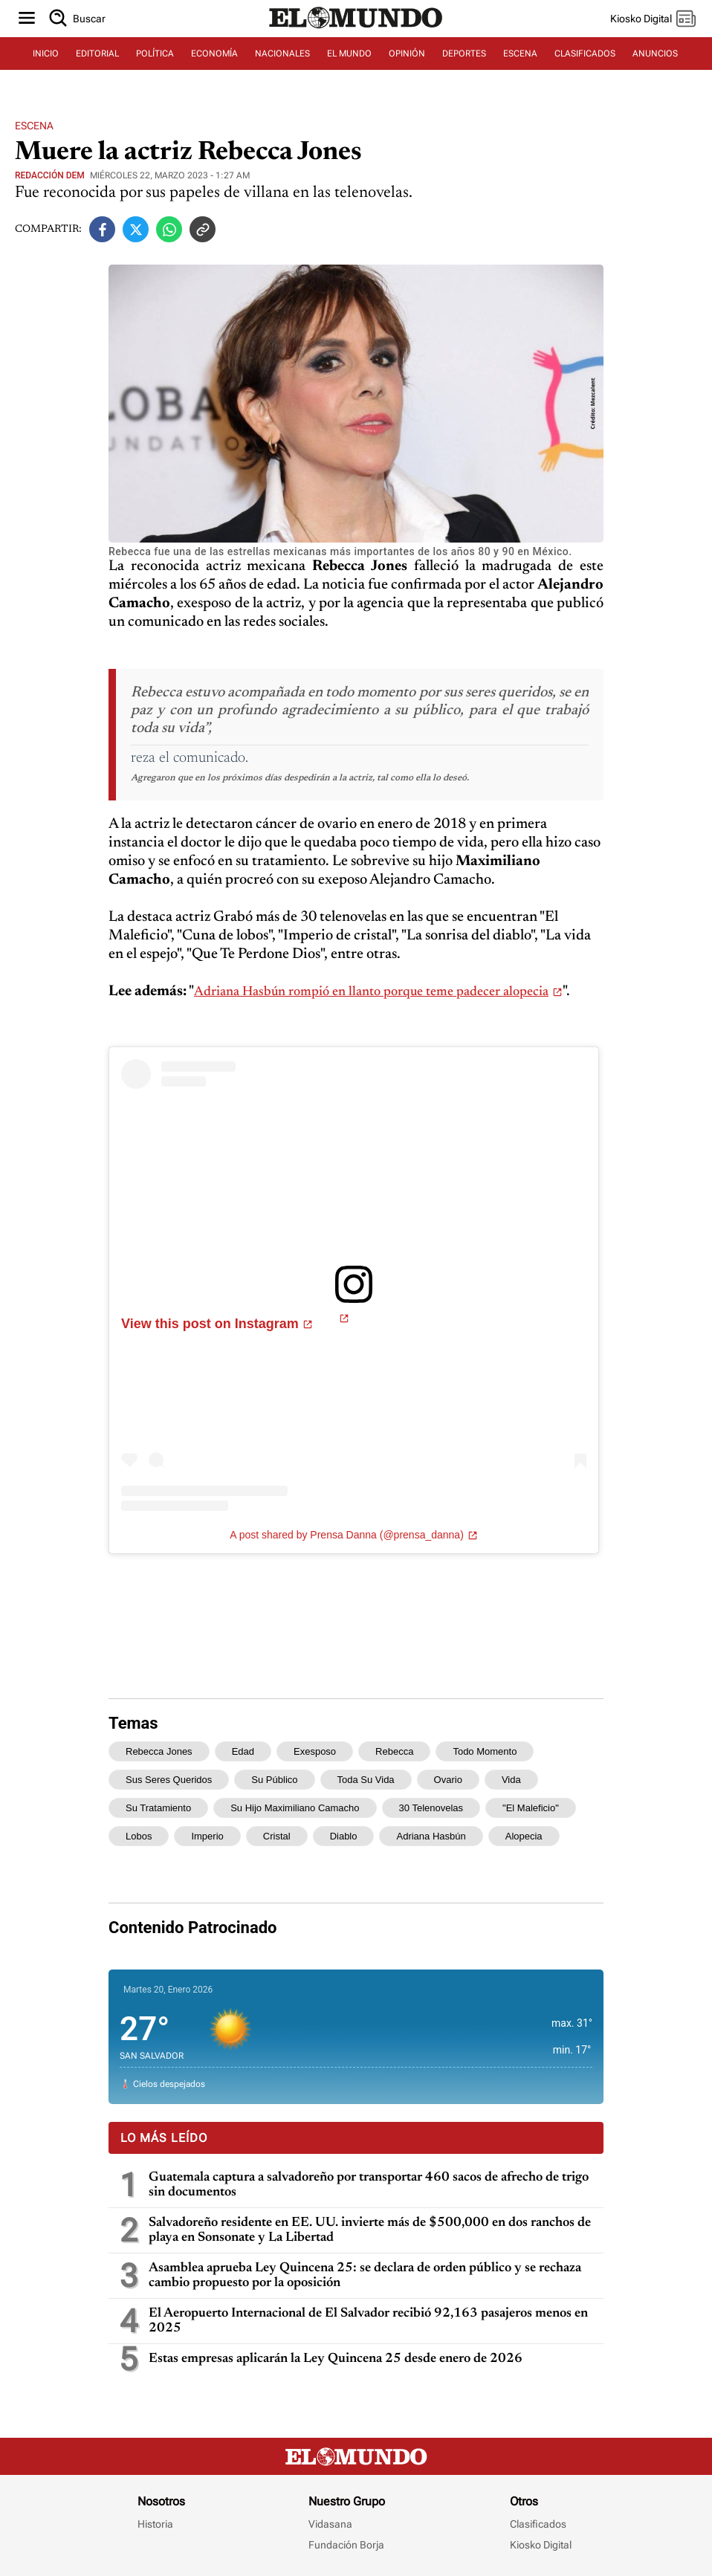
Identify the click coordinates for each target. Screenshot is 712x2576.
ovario (448, 1779)
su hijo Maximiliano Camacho (294, 1807)
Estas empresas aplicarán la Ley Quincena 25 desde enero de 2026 (335, 2359)
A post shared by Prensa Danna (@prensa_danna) (347, 1535)
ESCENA (520, 53)
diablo (343, 1836)
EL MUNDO (349, 53)
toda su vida (366, 1779)
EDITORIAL (97, 53)
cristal (277, 1836)
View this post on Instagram (210, 1323)
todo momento (485, 1751)
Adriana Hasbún (430, 1836)
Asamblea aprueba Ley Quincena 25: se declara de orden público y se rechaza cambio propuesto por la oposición (365, 2276)
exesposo (315, 1751)
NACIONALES (282, 53)
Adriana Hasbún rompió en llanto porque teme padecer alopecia (371, 992)
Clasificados (538, 2524)
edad (243, 1751)
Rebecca (394, 1751)
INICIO (46, 53)
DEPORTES (464, 53)
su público (274, 1779)
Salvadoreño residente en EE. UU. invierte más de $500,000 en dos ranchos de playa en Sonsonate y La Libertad (370, 2230)
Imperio (207, 1836)
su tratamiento (158, 1807)
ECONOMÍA (214, 53)
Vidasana (330, 2524)
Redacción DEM (50, 175)
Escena (34, 126)
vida (511, 1779)
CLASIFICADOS (584, 53)
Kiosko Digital (541, 2545)
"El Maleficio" (530, 1807)
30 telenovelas (431, 1807)
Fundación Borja (346, 2545)
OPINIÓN (407, 53)
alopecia (524, 1836)
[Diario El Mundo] (356, 29)
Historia (155, 2524)
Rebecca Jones (159, 1751)
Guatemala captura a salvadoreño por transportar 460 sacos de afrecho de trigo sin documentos (369, 2185)
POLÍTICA (155, 53)
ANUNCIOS (655, 53)
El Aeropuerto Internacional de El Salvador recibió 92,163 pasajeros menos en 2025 (368, 2321)
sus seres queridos (169, 1779)
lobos (139, 1836)
